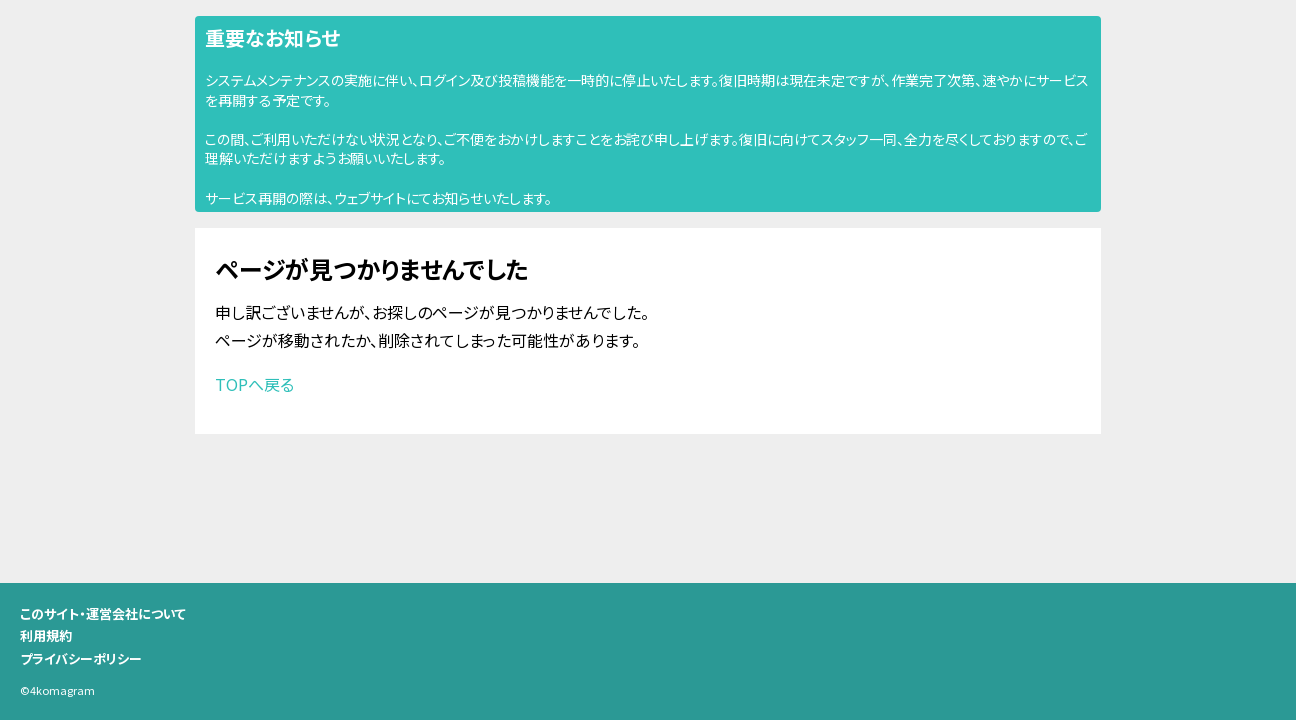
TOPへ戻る (254, 384)
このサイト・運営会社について (103, 613)
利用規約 (46, 635)
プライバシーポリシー (81, 658)
